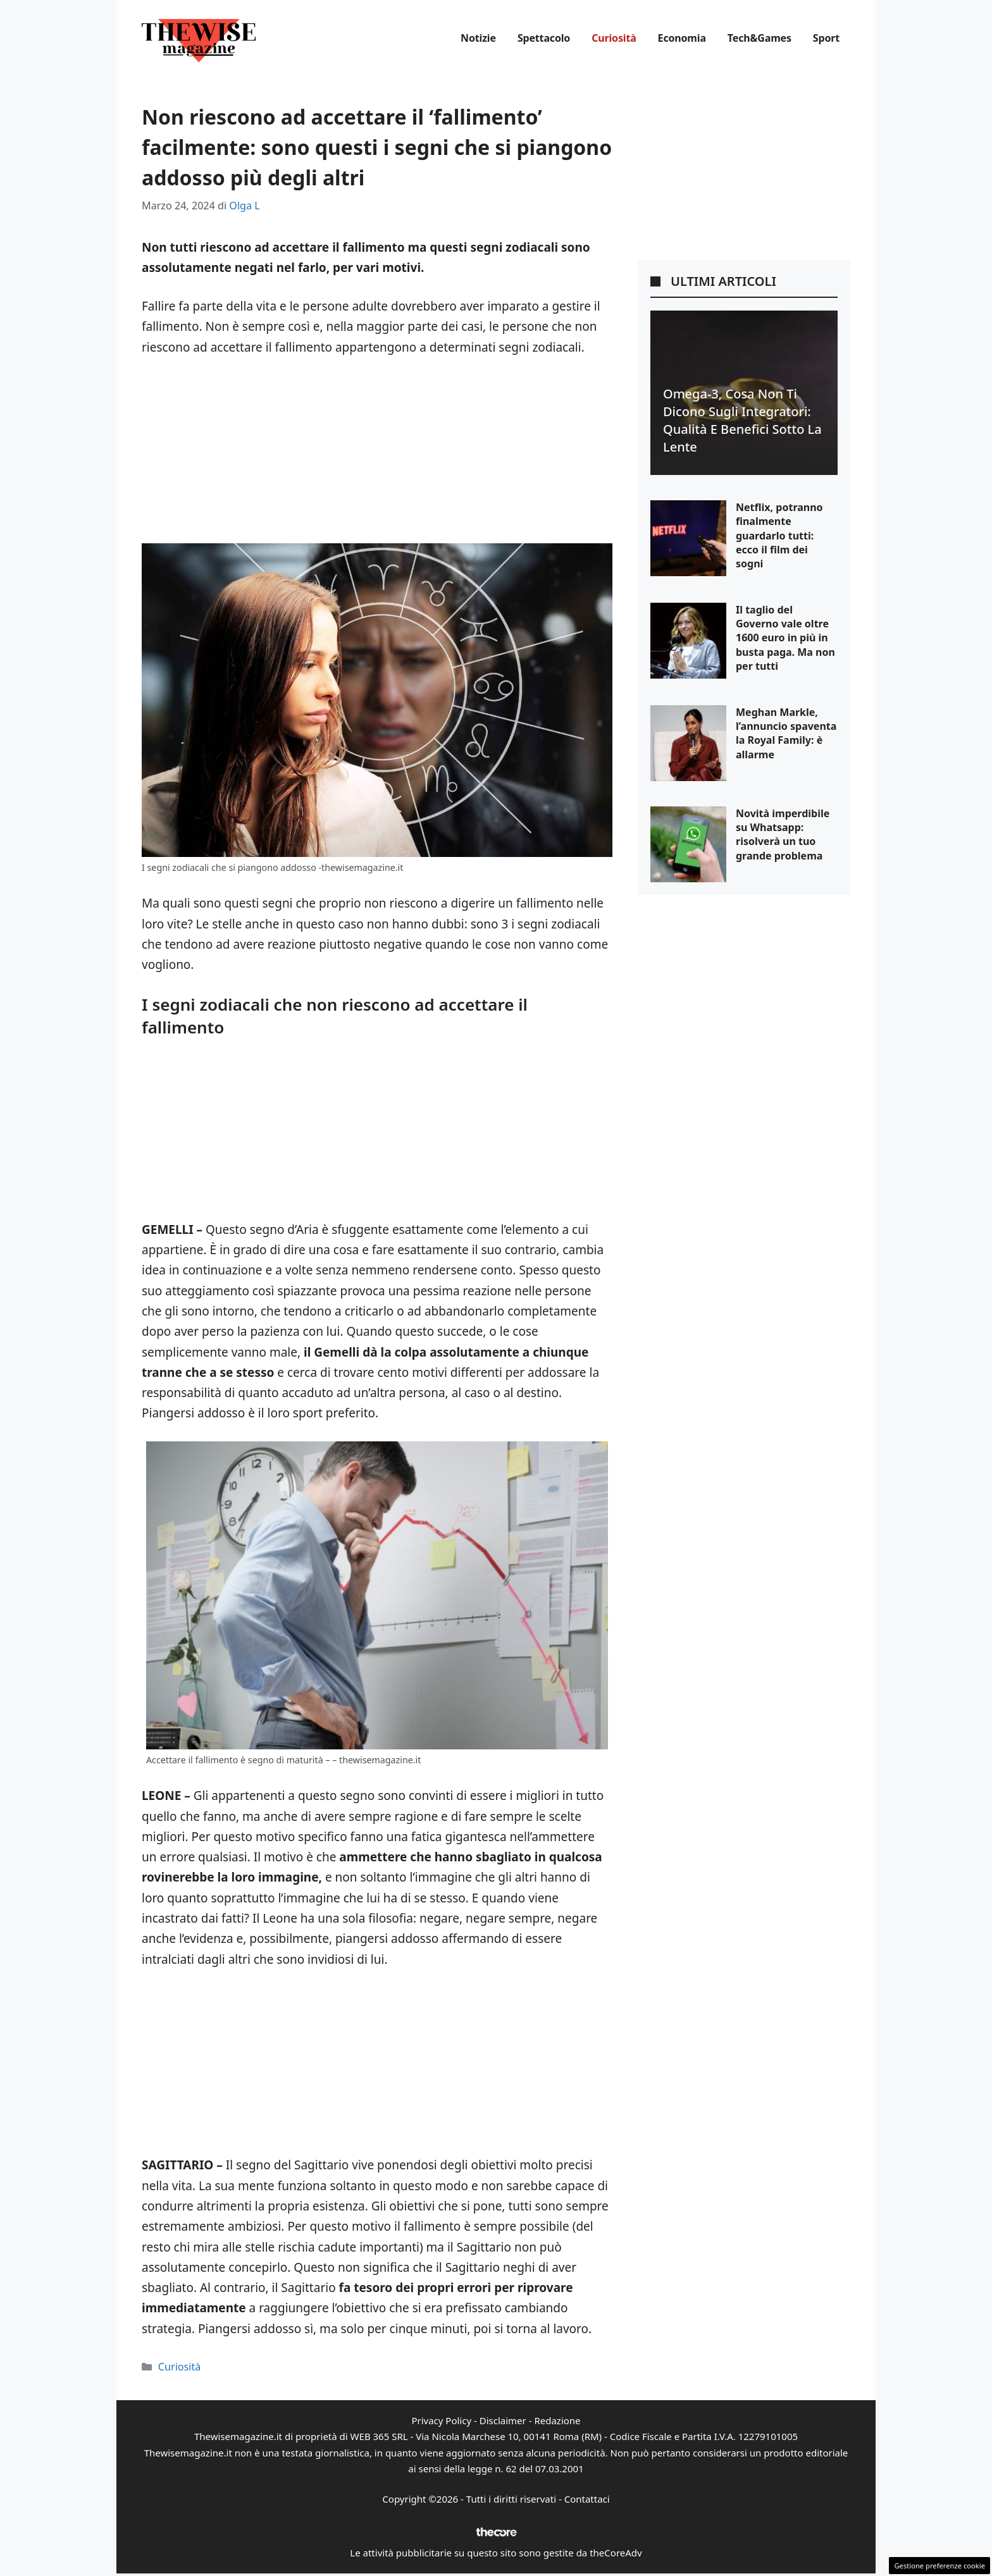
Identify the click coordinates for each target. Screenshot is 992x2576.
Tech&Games (759, 38)
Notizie (478, 38)
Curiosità (614, 38)
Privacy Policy (441, 2420)
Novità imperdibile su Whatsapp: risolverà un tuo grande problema (782, 834)
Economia (682, 38)
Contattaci (587, 2499)
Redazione (557, 2420)
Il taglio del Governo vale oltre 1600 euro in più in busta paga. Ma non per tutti (785, 638)
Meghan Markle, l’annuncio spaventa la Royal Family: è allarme (786, 733)
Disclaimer (503, 2420)
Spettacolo (544, 38)
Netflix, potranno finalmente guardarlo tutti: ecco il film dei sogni (779, 535)
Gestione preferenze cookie (939, 2565)
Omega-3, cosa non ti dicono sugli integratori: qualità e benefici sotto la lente (742, 420)
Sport (826, 38)
